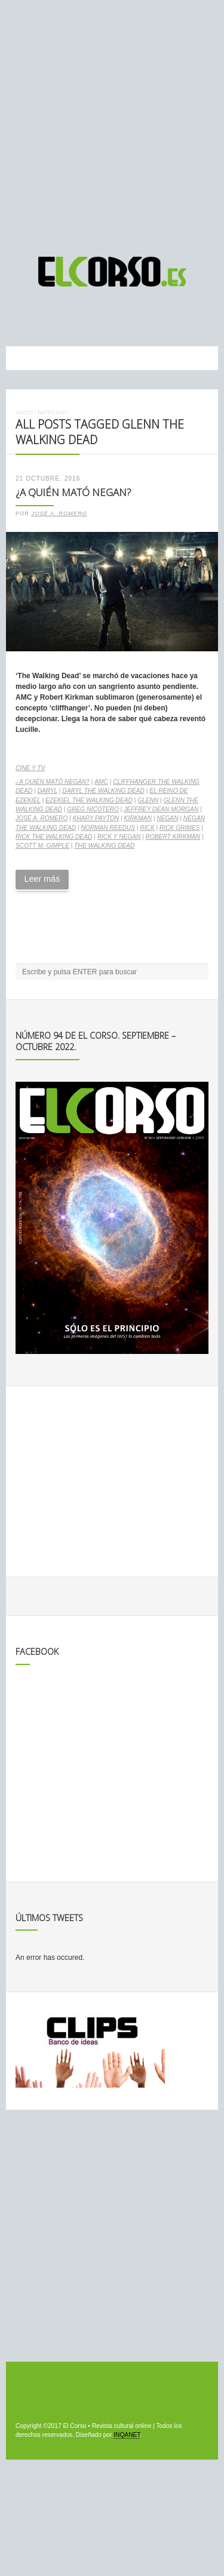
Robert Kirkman (173, 836)
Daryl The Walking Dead (104, 790)
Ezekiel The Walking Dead (89, 800)
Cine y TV (30, 768)
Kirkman (138, 818)
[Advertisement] (112, 123)
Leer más (42, 879)
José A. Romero (59, 513)
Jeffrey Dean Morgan (161, 809)
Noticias (51, 412)
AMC (101, 781)
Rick (147, 827)
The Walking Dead (104, 845)
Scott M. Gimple (42, 845)
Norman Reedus (108, 827)
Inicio (24, 412)
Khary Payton (96, 818)
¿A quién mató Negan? (73, 492)
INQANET (126, 2435)
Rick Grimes (179, 827)
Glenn (147, 800)
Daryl (48, 790)
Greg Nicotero (93, 809)
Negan (167, 818)
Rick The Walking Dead (54, 836)
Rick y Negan (119, 836)
